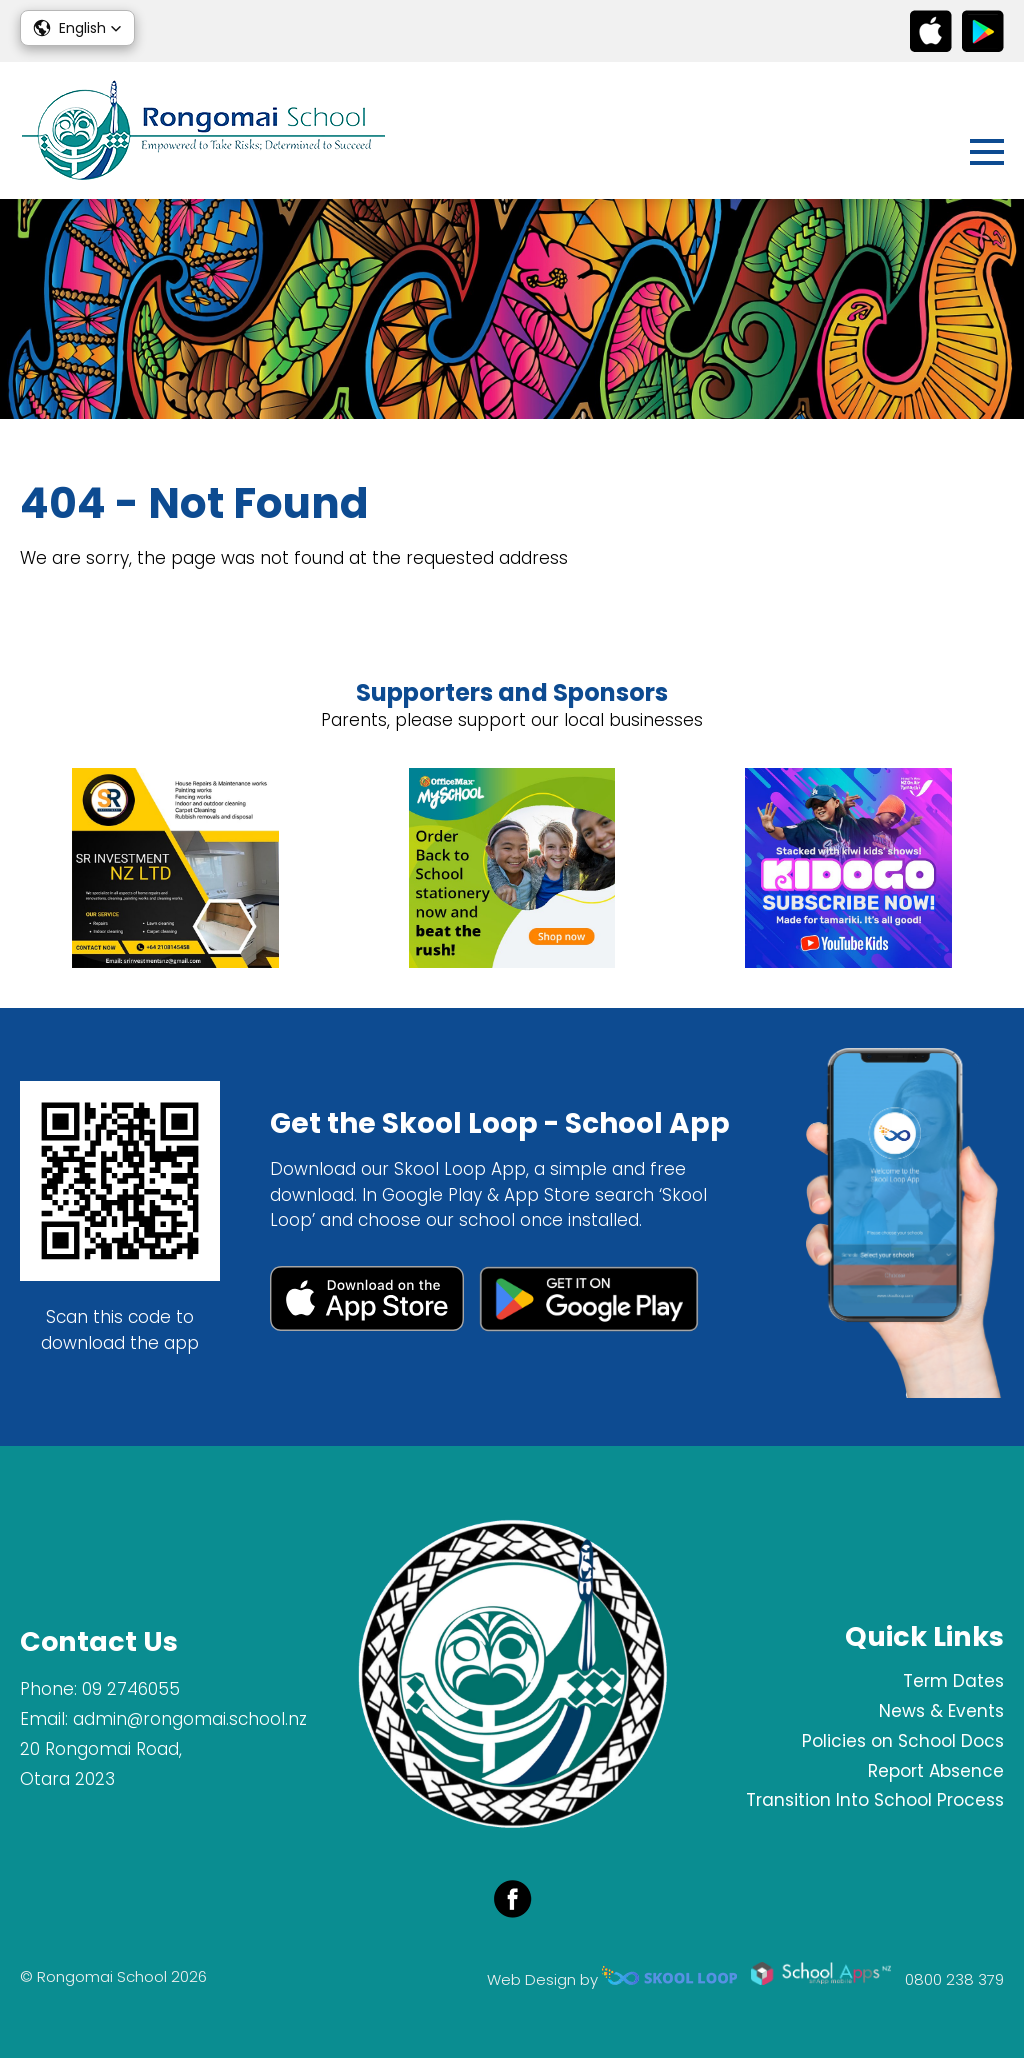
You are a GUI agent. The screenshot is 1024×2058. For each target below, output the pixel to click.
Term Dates (953, 1681)
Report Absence (936, 1771)
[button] (77, 28)
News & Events (941, 1711)
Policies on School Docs (903, 1741)
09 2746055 (131, 1689)
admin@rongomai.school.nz (190, 1719)
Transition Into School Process (875, 1800)
